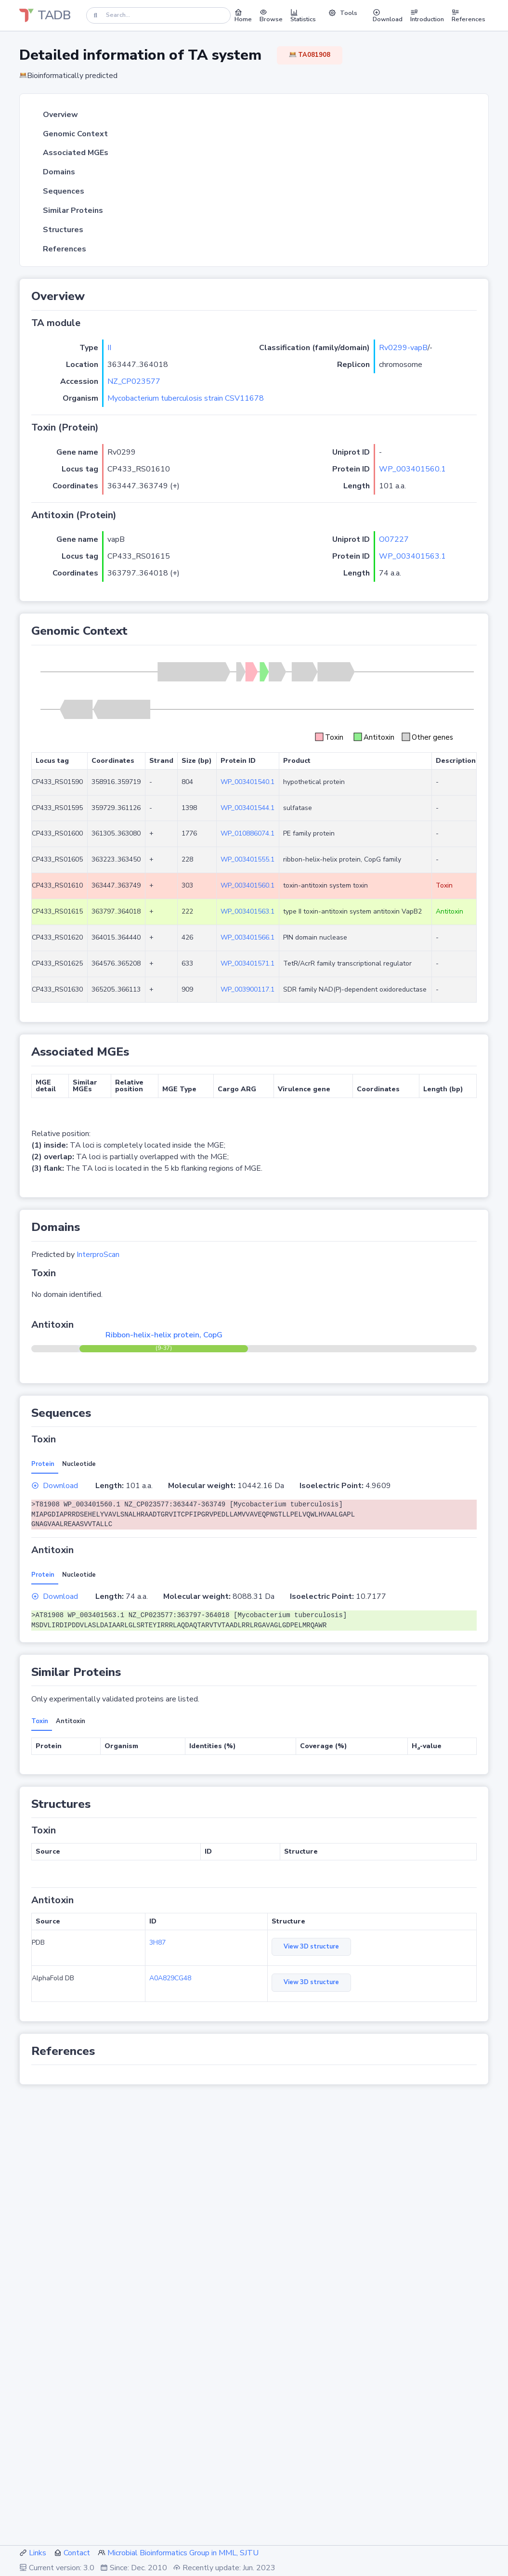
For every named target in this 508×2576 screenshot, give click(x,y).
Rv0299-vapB (403, 347)
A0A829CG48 (170, 1978)
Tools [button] (342, 13)
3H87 (157, 1942)
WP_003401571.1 (247, 963)
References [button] (468, 15)
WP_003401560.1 (412, 469)
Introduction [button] (427, 15)
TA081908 (309, 55)
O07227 (394, 539)
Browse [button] (271, 15)
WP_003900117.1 (247, 989)
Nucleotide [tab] (79, 1464)
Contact (77, 2553)
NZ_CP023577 (133, 381)
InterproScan (98, 1254)
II (109, 347)
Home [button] (243, 15)
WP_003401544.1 (247, 807)
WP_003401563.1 (412, 556)
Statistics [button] (303, 15)
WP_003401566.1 (247, 937)
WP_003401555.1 (247, 859)
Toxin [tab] (39, 1721)
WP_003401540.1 (247, 781)
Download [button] (388, 15)
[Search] (158, 15)
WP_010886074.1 (247, 833)
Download (54, 1485)
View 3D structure (311, 1946)
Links (37, 2553)
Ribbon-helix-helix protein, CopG (163, 1335)
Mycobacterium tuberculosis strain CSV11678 (185, 398)
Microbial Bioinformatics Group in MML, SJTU (183, 2553)
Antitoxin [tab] (70, 1721)
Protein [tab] (42, 1464)
